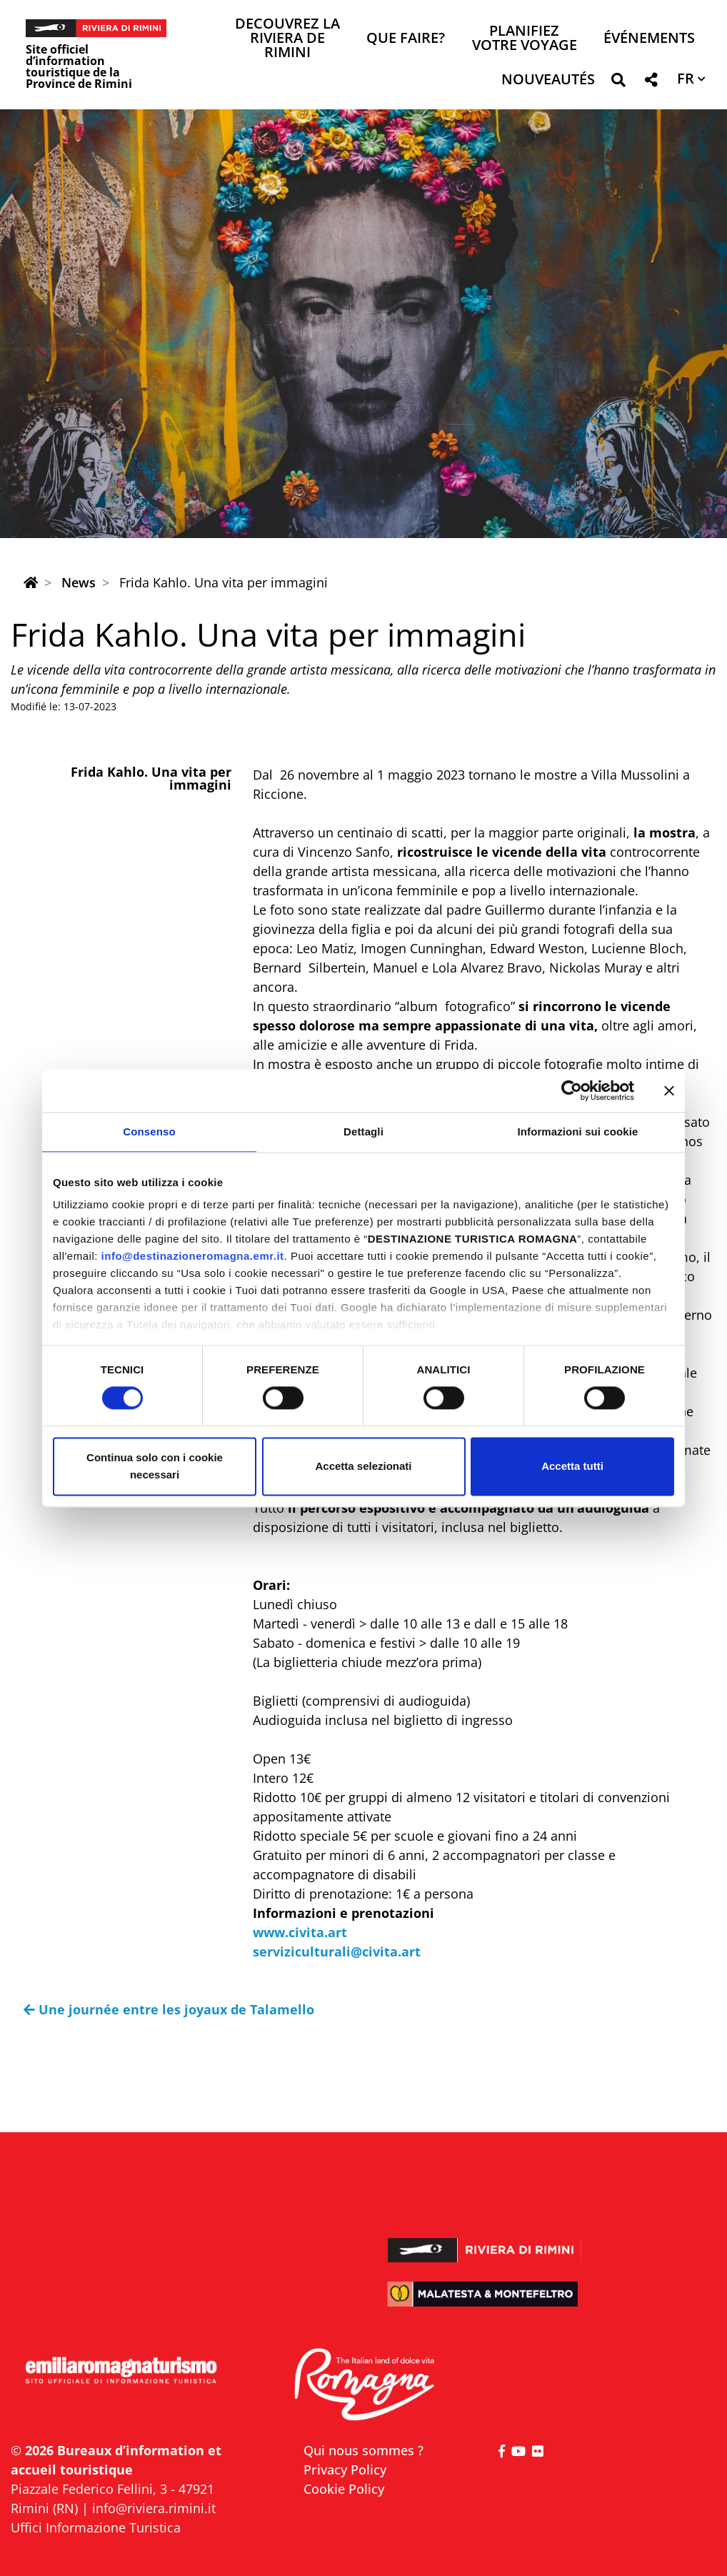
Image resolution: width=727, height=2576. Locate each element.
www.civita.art (300, 1932)
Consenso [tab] (149, 1131)
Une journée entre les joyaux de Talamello (169, 2009)
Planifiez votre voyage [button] (524, 39)
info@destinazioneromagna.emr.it (192, 1256)
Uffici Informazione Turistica (96, 2527)
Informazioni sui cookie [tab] (578, 1131)
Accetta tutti (572, 1466)
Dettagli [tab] (363, 1131)
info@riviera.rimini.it (154, 2508)
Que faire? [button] (405, 39)
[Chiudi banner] (669, 1090)
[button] (618, 82)
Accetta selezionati (363, 1466)
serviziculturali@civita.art (337, 1951)
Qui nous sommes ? (363, 2450)
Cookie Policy (344, 2488)
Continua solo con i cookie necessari (154, 1466)
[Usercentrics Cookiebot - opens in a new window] (571, 1090)
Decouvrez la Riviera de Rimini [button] (287, 38)
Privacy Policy (345, 2469)
